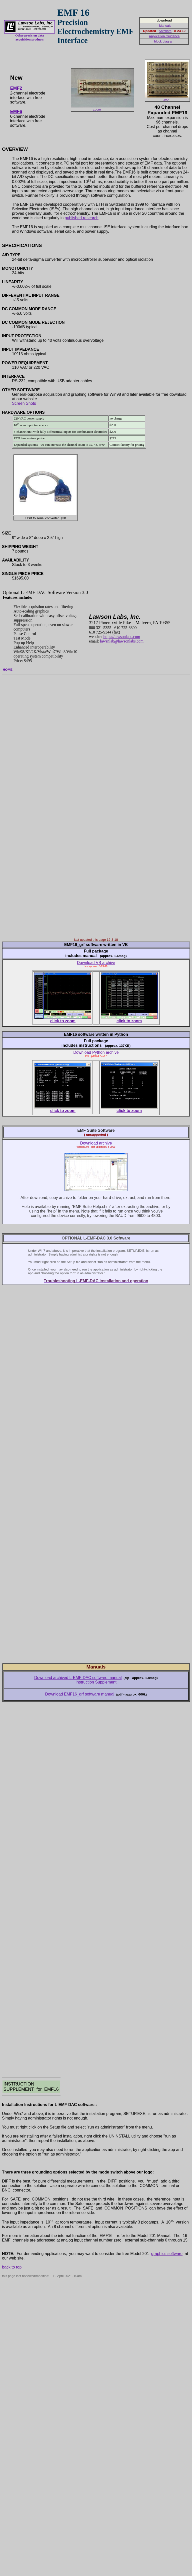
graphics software (166, 2254)
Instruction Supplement (96, 1682)
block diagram (164, 41)
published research (81, 218)
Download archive (96, 1143)
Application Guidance (164, 36)
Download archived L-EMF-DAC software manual (78, 1678)
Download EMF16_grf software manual (79, 1694)
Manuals (165, 26)
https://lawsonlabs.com (121, 636)
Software (165, 31)
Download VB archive (96, 962)
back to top (12, 2267)
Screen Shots (24, 403)
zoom (97, 109)
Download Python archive (95, 1052)
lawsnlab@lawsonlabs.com (122, 641)
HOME (7, 670)
